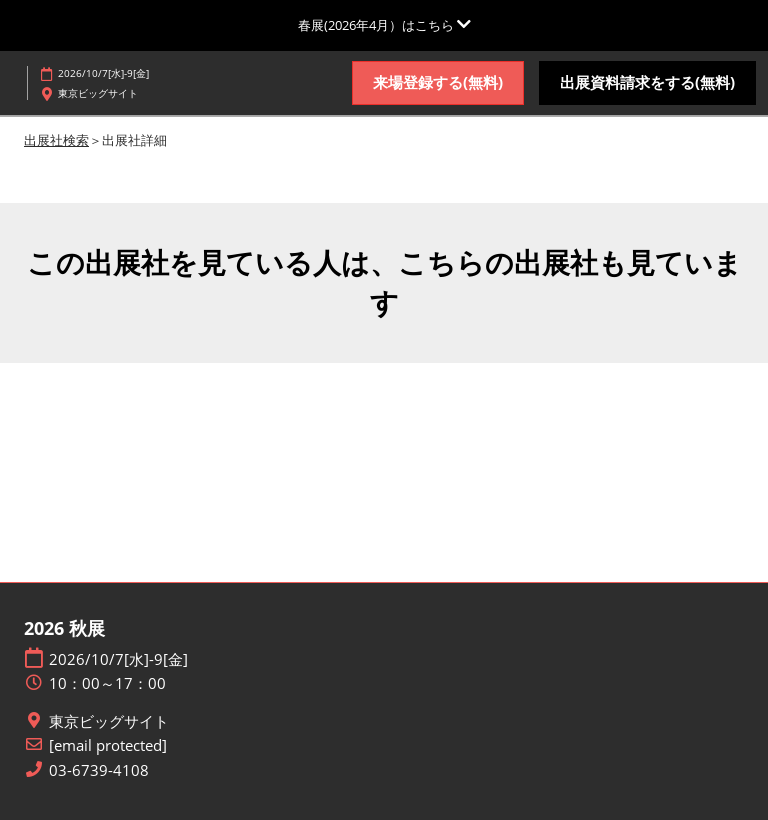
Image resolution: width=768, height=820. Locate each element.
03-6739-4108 (99, 770)
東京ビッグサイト (109, 721)
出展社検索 (56, 140)
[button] (438, 83)
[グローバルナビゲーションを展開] (384, 25)
